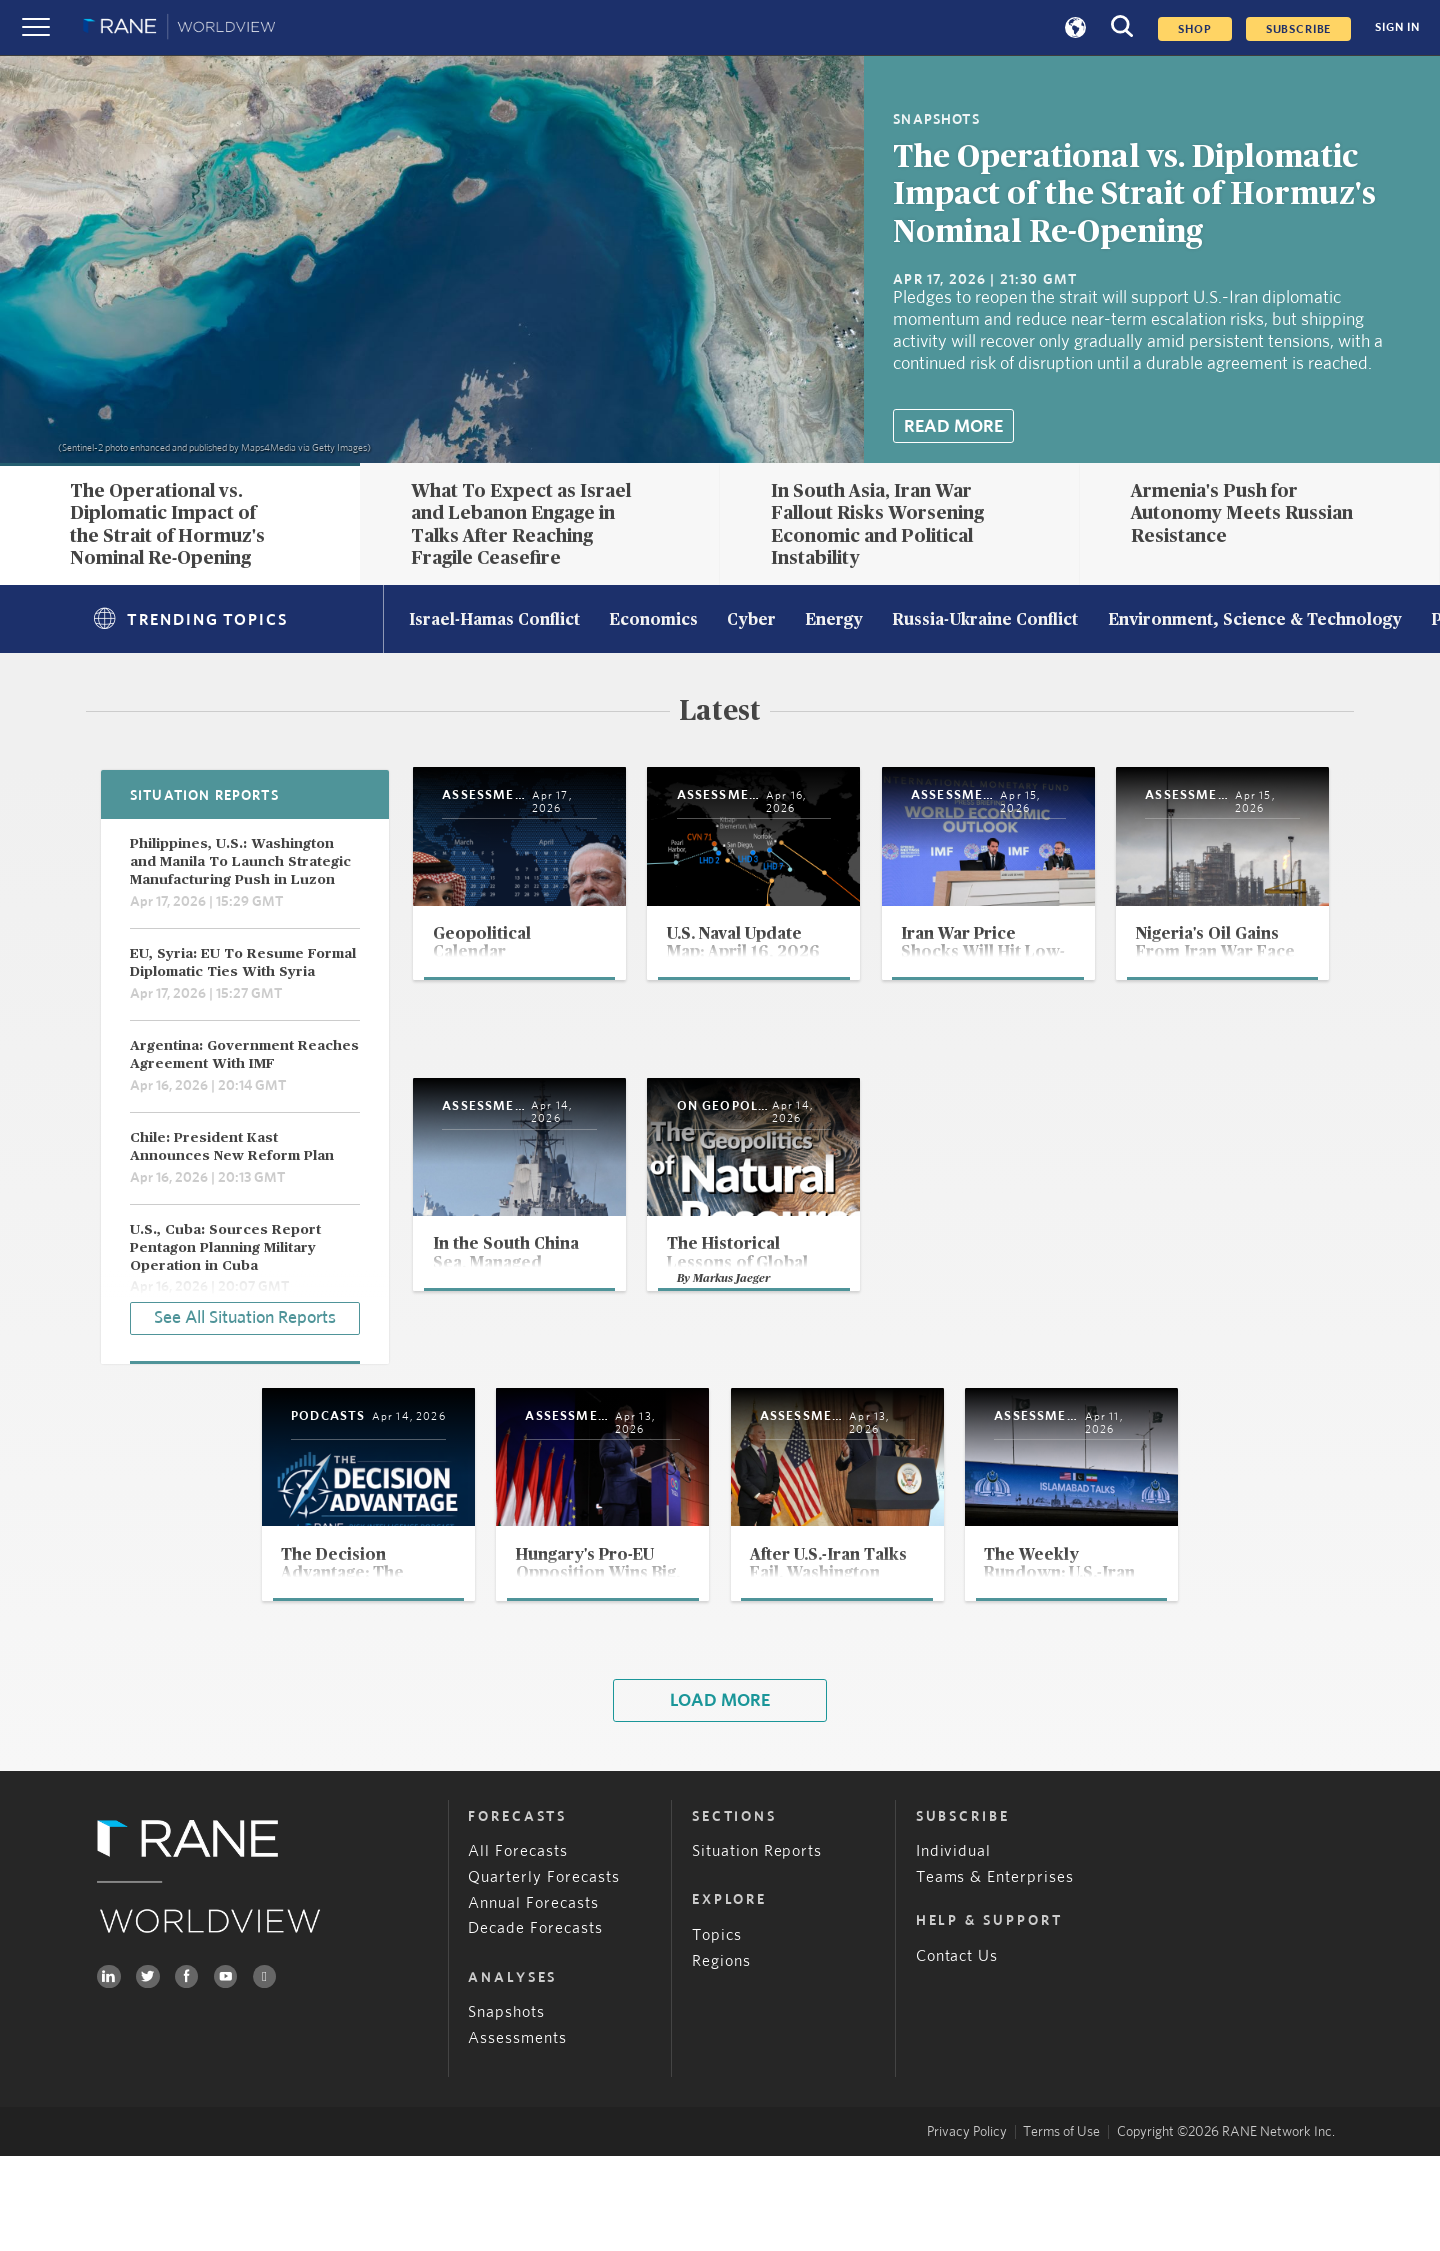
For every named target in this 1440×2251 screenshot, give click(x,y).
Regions (721, 2056)
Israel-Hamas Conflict (494, 621)
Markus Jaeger (1134, 1363)
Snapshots (506, 2107)
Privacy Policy (967, 2227)
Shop (1194, 29)
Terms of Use (1061, 2227)
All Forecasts (518, 1947)
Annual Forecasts (533, 1998)
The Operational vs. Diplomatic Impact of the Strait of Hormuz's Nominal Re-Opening (1134, 195)
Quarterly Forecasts (544, 1972)
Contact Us (957, 2051)
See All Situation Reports (245, 1315)
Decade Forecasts (535, 2024)
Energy (834, 621)
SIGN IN (1397, 27)
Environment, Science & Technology (1255, 621)
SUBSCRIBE (1299, 29)
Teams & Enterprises (995, 1972)
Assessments (517, 2133)
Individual (954, 1947)
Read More (953, 426)
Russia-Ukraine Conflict (985, 621)
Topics (717, 2030)
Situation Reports (757, 1947)
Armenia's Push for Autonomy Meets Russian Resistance (1242, 513)
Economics (653, 621)
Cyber (751, 621)
